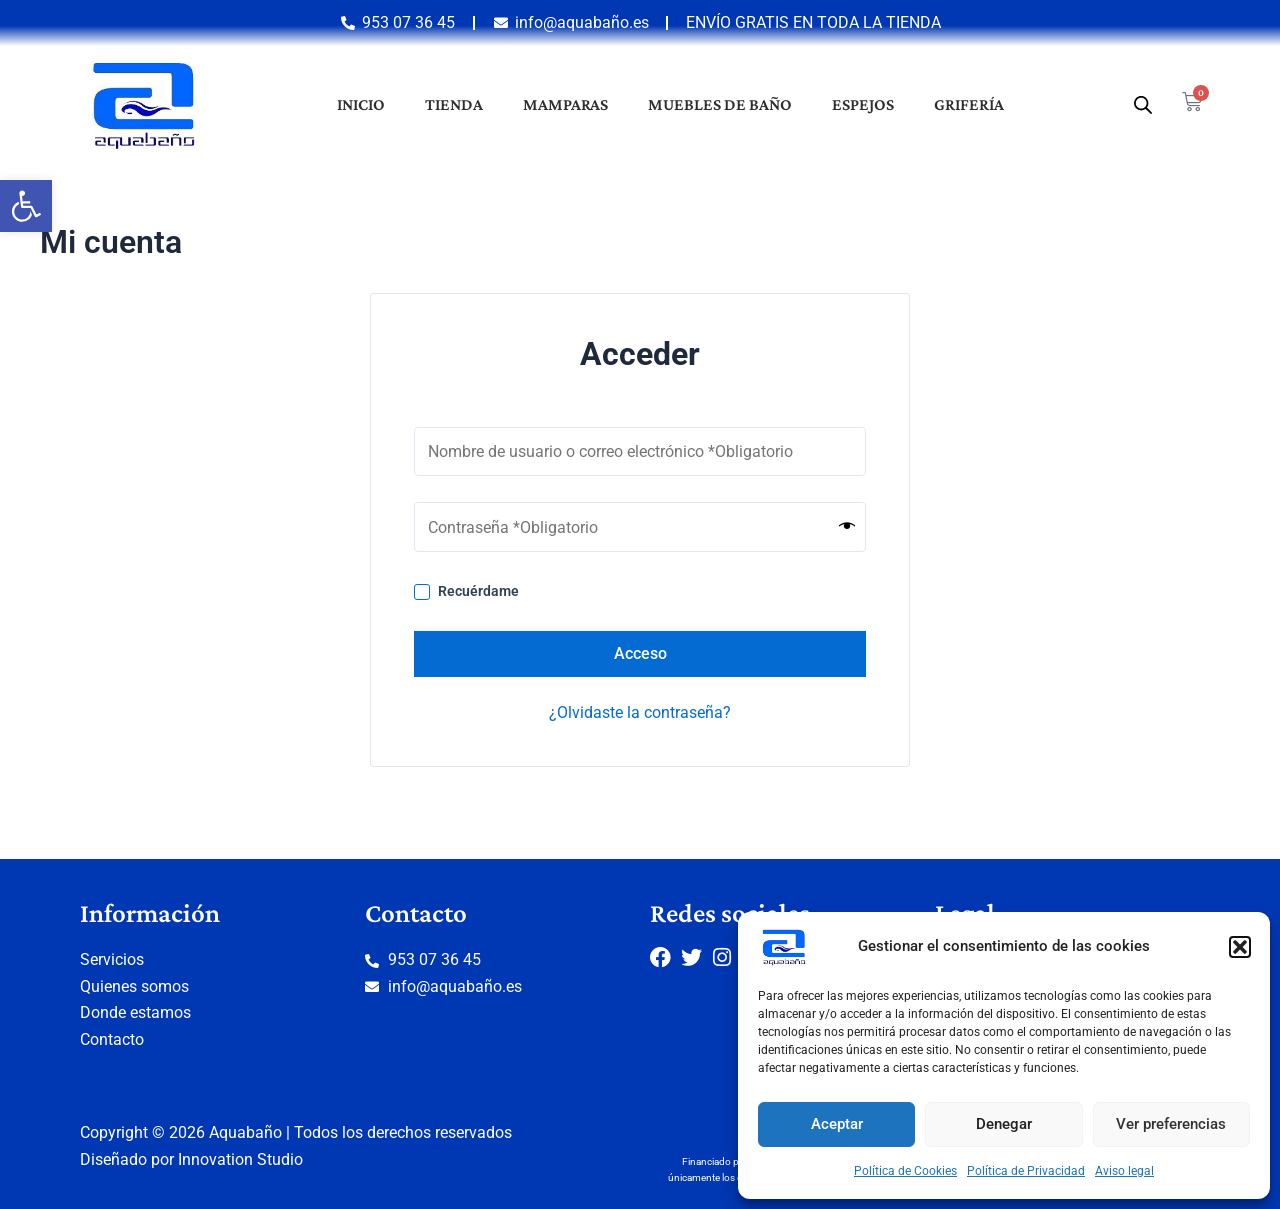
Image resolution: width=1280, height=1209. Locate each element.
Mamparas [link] (565, 104)
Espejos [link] (863, 104)
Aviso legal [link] (1124, 1171)
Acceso (640, 653)
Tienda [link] (454, 104)
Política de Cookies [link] (905, 1171)
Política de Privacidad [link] (1026, 1171)
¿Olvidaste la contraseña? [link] (640, 712)
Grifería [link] (969, 104)
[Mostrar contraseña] (847, 527)
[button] (1240, 947)
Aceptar (837, 1124)
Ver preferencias (1171, 1124)
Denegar (1004, 1124)
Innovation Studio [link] (240, 1159)
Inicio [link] (361, 104)
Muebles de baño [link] (720, 104)
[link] (26, 206)
